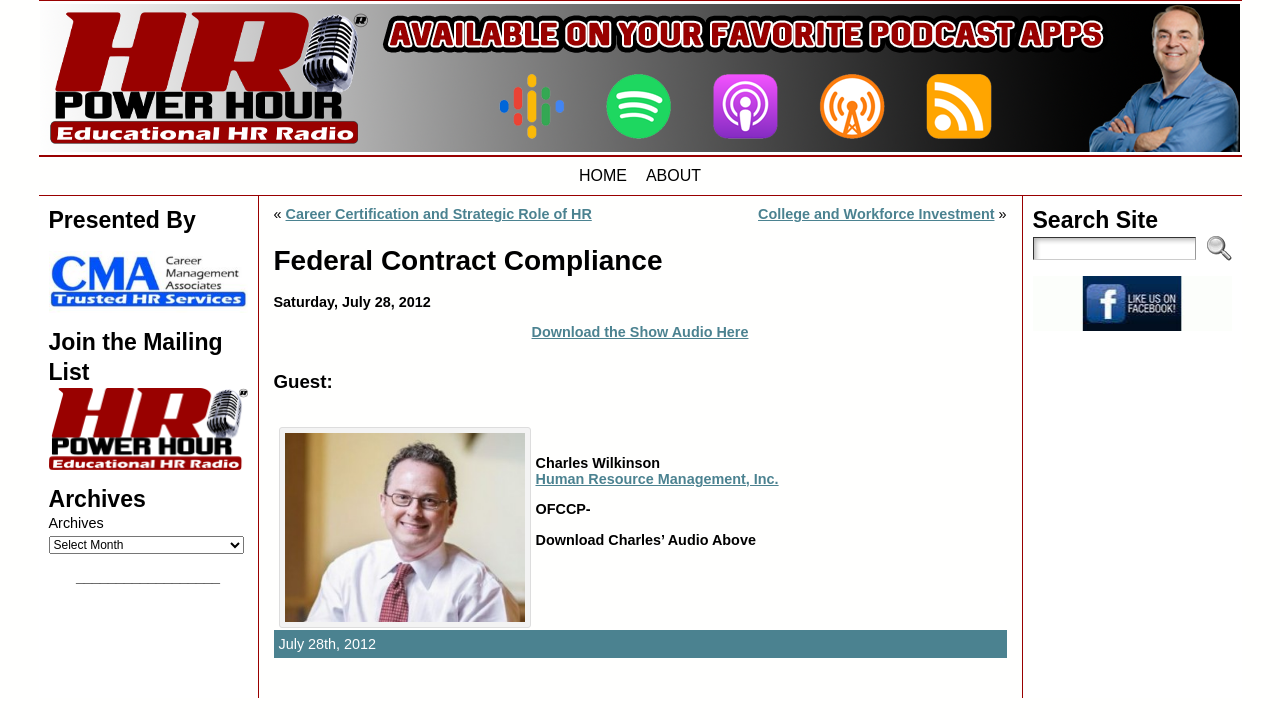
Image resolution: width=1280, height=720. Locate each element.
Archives (76, 523)
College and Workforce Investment (876, 214)
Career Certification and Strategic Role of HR (439, 214)
